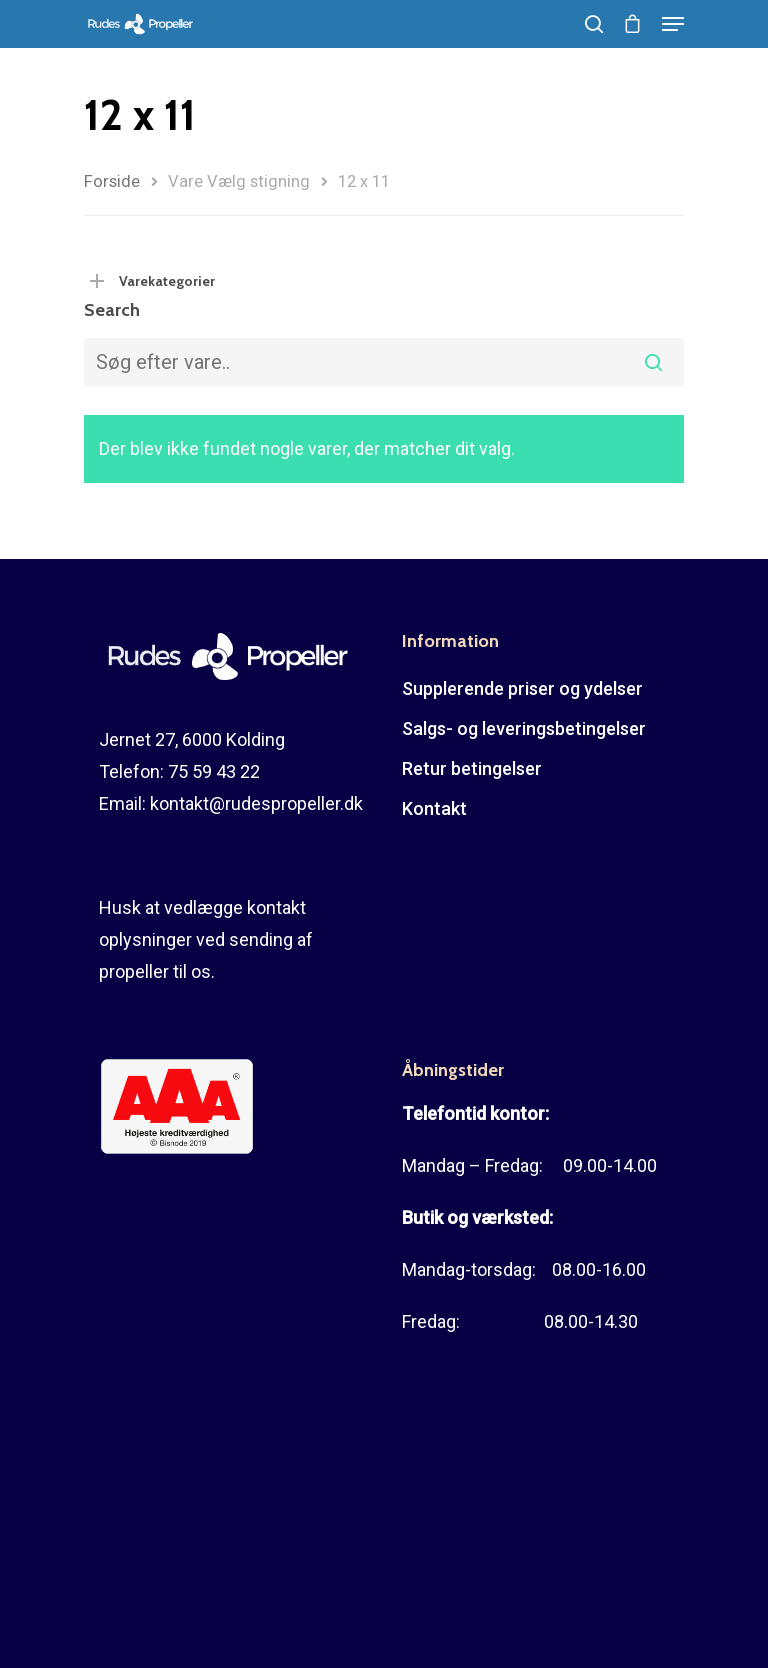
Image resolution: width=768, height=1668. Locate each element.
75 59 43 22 (214, 771)
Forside (112, 181)
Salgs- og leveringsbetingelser (524, 728)
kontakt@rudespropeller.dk (256, 803)
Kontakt (434, 808)
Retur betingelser (472, 768)
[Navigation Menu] (673, 24)
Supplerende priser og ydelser (522, 688)
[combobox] (384, 362)
